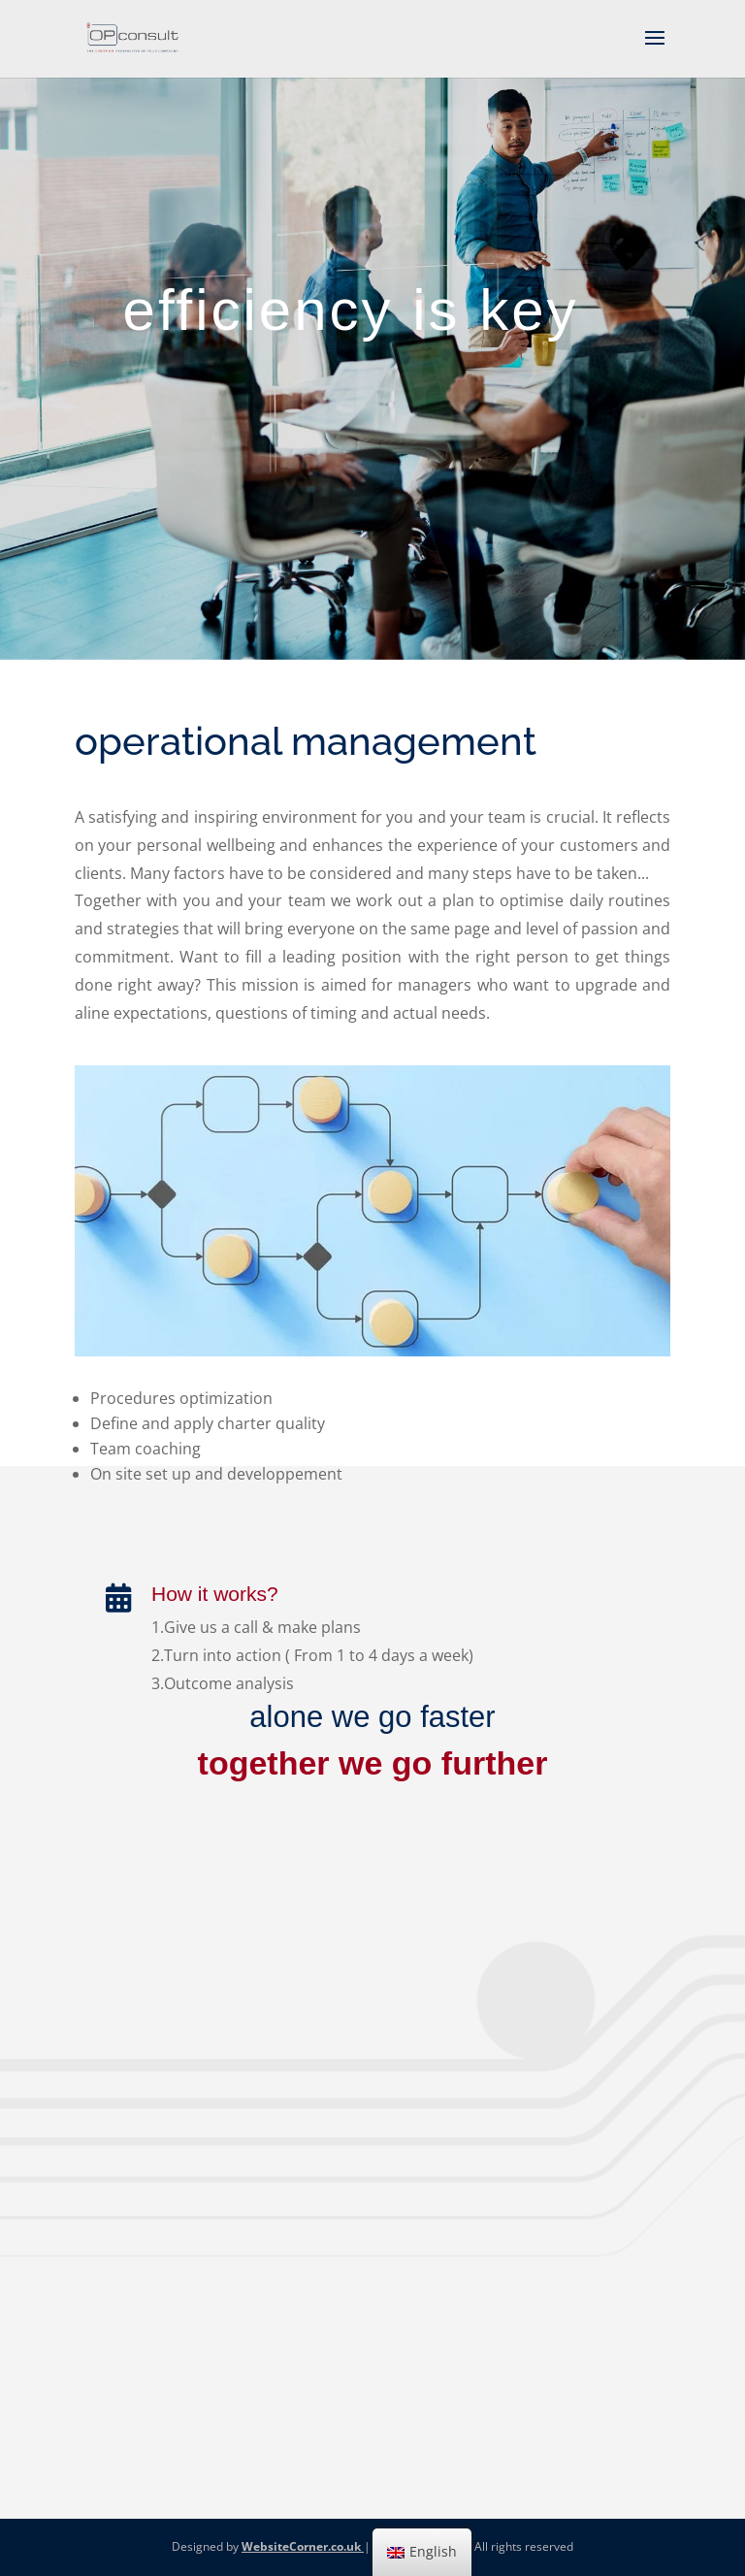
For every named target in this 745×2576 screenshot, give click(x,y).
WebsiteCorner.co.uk (303, 2546)
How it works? (214, 1593)
